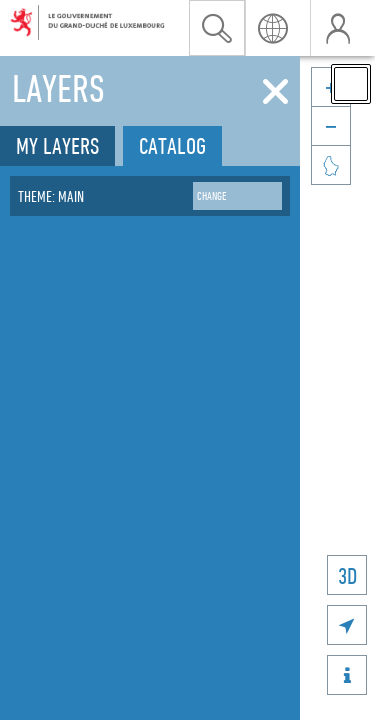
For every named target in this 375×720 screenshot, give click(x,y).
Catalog (172, 145)
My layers (57, 145)
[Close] (275, 92)
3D (347, 575)
